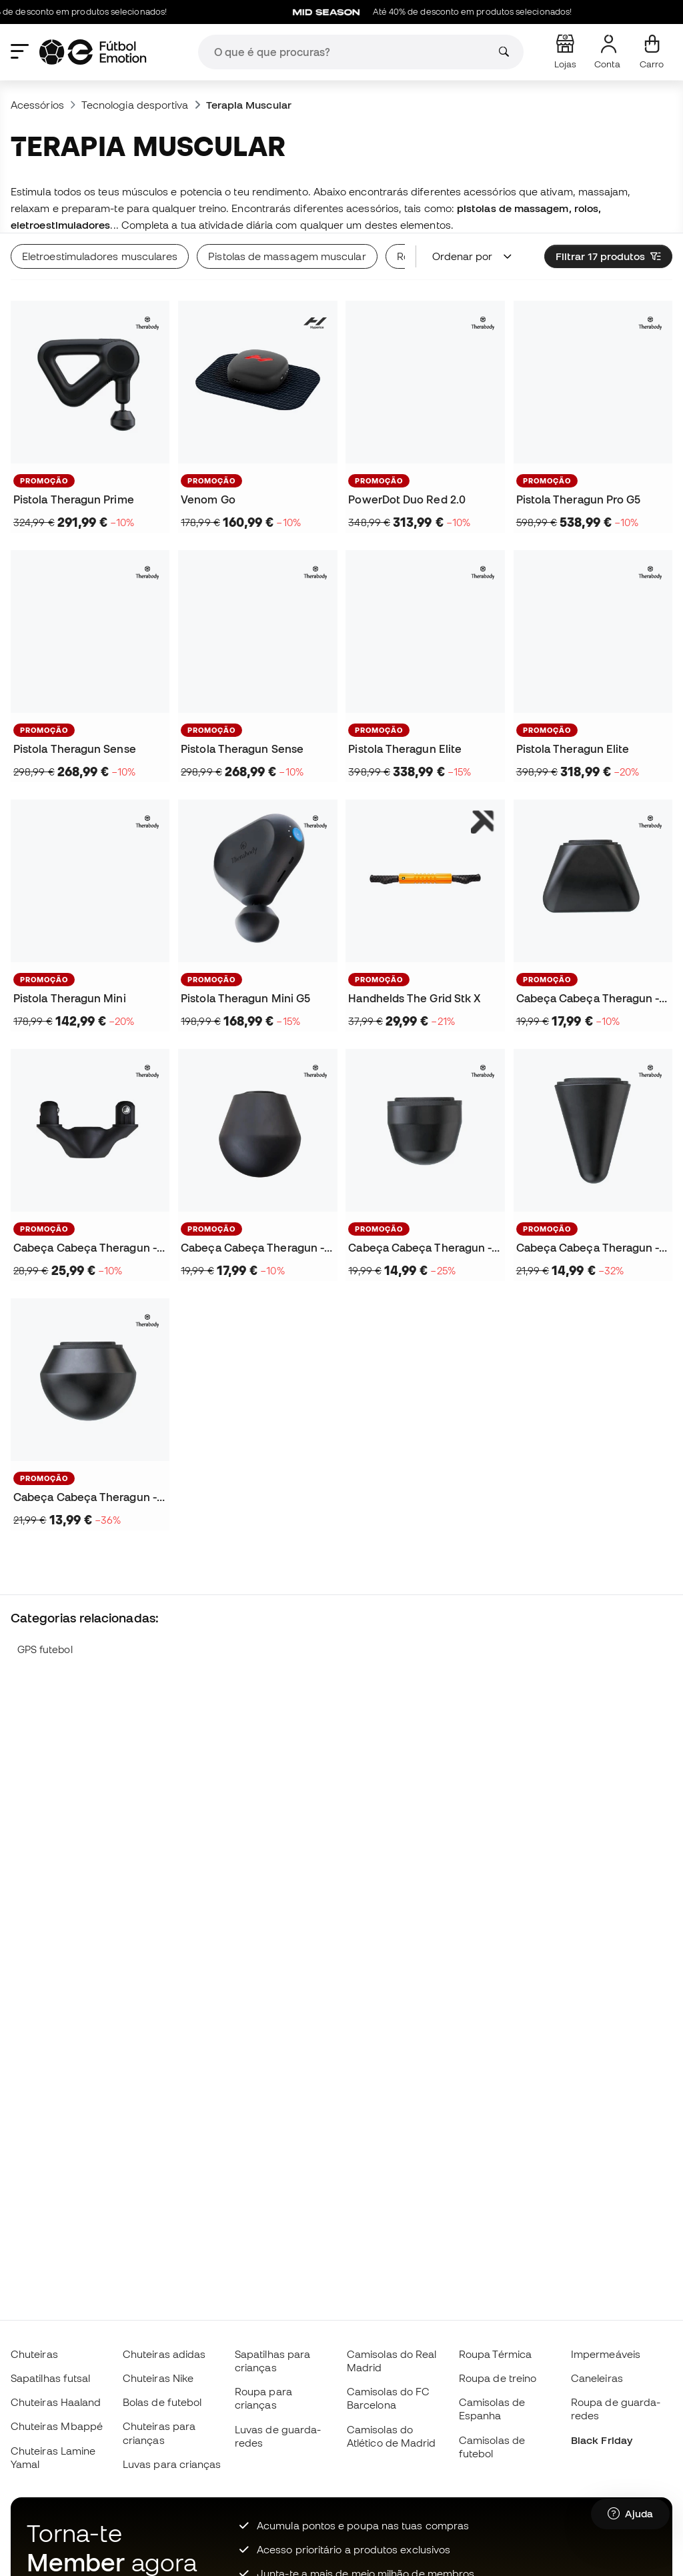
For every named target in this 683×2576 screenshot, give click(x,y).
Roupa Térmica (495, 2354)
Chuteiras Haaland (56, 2402)
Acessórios (37, 105)
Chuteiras (34, 2354)
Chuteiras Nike (158, 2378)
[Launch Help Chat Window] (630, 2514)
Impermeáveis (605, 2354)
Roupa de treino (497, 2378)
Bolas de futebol (162, 2402)
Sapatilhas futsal (50, 2378)
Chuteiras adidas (164, 2354)
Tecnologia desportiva (135, 105)
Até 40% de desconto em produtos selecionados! (471, 12)
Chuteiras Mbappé (57, 2426)
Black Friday (601, 2440)
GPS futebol (45, 1649)
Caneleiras (597, 2378)
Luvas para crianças (172, 2464)
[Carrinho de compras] (651, 52)
